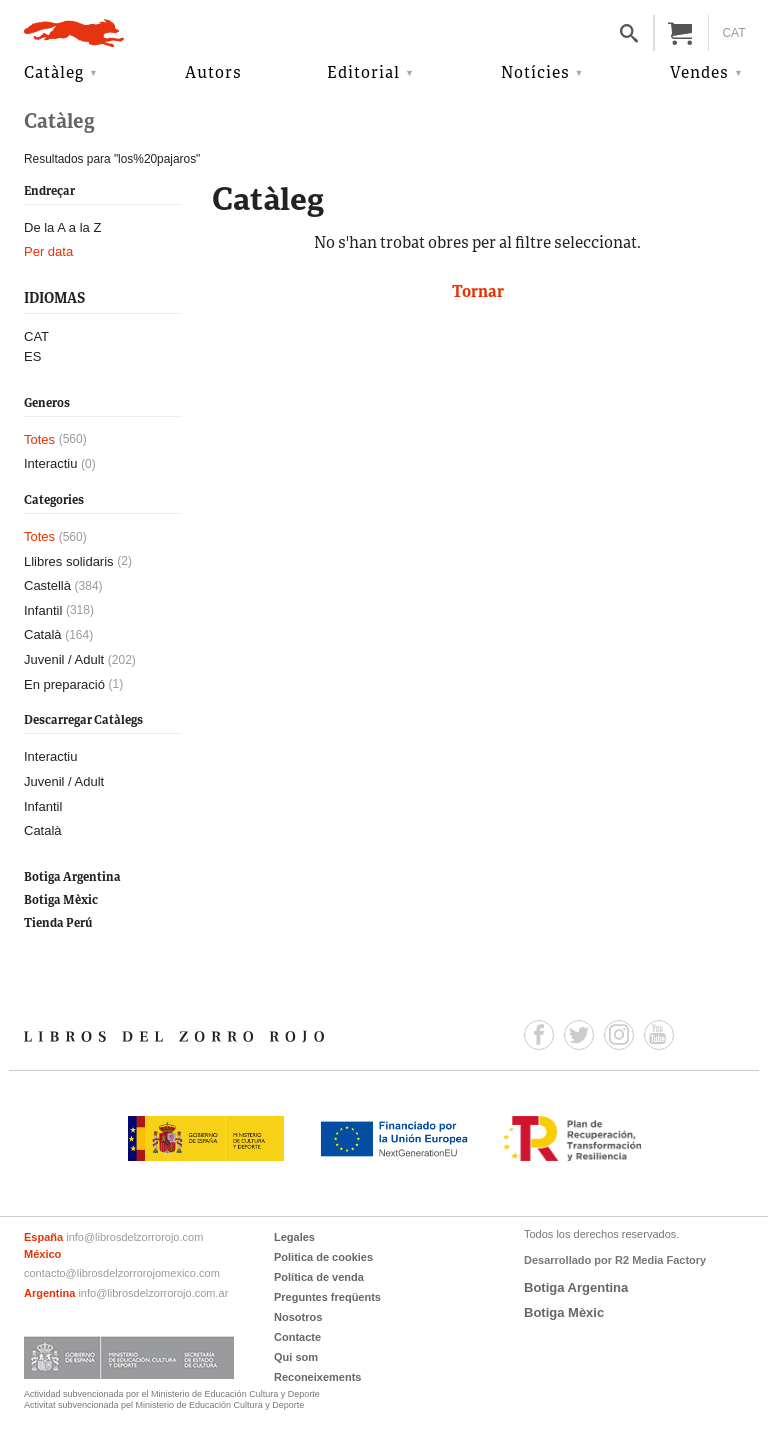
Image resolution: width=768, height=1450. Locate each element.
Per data (48, 251)
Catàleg (54, 74)
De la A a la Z (62, 227)
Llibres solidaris (69, 561)
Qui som (296, 1357)
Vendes (699, 74)
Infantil (43, 610)
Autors (213, 74)
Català (43, 634)
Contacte (297, 1337)
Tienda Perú (58, 923)
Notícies (535, 74)
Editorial (363, 74)
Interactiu (50, 463)
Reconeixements (317, 1377)
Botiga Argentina (72, 877)
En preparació (64, 684)
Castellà (47, 585)
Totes (39, 439)
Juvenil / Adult (64, 659)
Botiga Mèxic (61, 900)
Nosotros (298, 1317)
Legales (294, 1237)
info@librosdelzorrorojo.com (134, 1237)
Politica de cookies (323, 1257)
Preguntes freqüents (327, 1297)
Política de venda (319, 1277)
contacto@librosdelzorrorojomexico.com (122, 1273)
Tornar (478, 293)
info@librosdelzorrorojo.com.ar (153, 1293)
